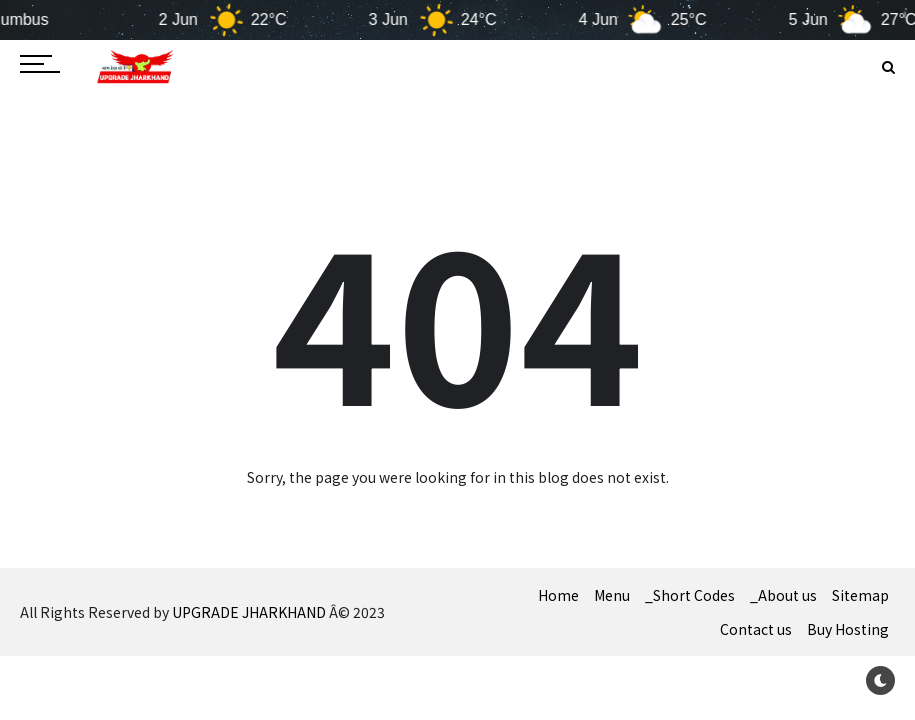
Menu (612, 595)
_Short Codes (690, 595)
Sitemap (860, 595)
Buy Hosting (848, 629)
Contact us (756, 629)
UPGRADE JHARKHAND (249, 612)
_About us (783, 595)
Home (558, 595)
